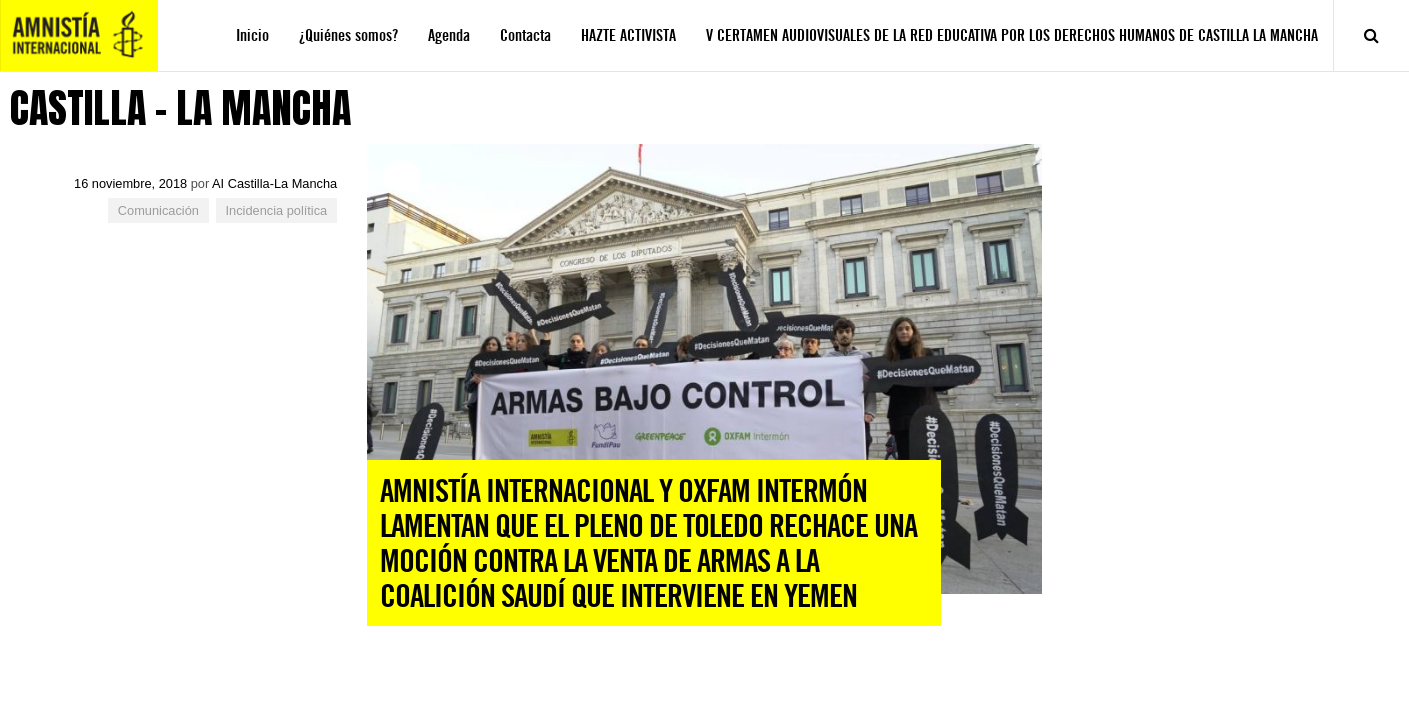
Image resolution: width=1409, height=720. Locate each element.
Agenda (449, 35)
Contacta (525, 35)
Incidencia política (277, 210)
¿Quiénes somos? (348, 35)
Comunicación (158, 210)
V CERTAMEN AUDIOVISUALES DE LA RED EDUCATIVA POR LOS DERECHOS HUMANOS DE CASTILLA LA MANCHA (1012, 35)
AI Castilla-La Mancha (274, 183)
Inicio (252, 35)
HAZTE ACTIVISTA (628, 35)
